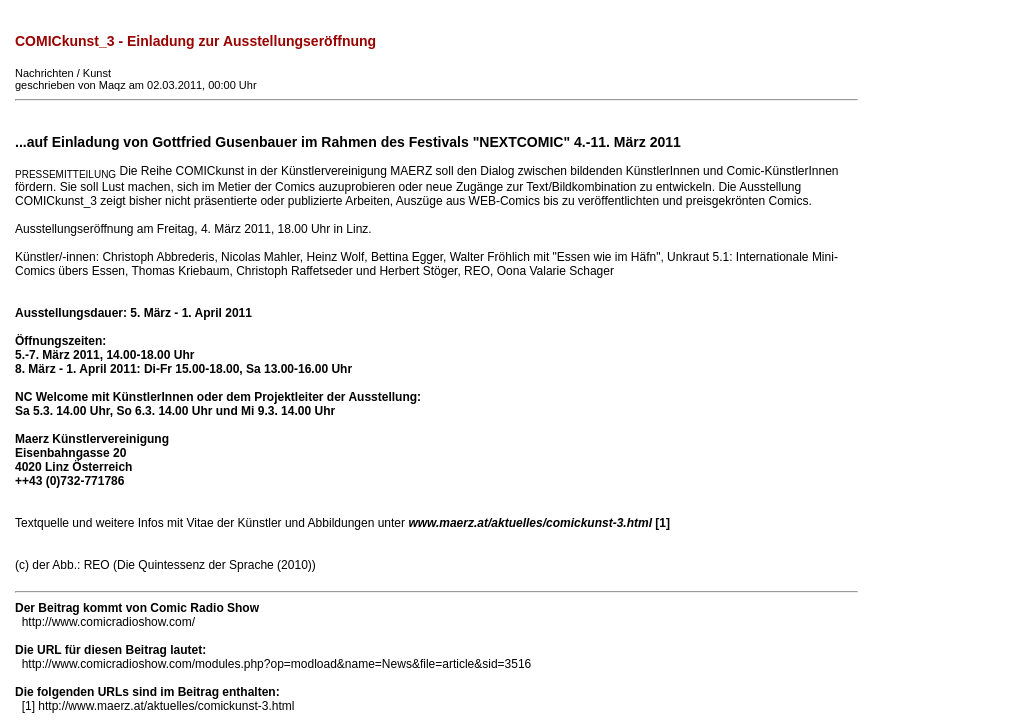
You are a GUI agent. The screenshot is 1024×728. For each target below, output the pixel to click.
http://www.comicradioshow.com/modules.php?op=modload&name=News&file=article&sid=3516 (277, 664)
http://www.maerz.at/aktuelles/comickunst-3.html (166, 706)
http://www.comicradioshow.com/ (108, 622)
